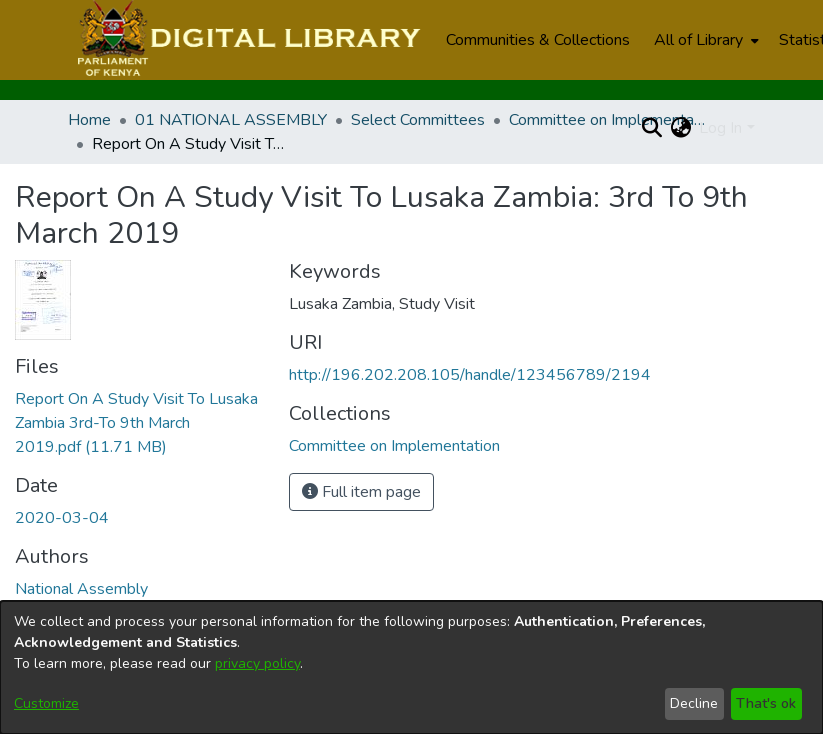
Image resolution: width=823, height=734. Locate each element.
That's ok (766, 703)
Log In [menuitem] (720, 128)
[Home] (246, 40)
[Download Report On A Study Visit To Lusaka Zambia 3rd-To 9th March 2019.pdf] (136, 423)
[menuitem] (704, 40)
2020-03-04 (62, 518)
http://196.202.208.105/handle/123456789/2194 (470, 375)
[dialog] (411, 667)
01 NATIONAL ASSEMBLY (231, 120)
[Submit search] (651, 128)
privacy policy (257, 663)
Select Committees (418, 120)
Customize (46, 703)
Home (89, 120)
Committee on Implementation (609, 120)
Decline (694, 703)
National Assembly (81, 589)
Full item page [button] (361, 492)
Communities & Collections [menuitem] (538, 40)
